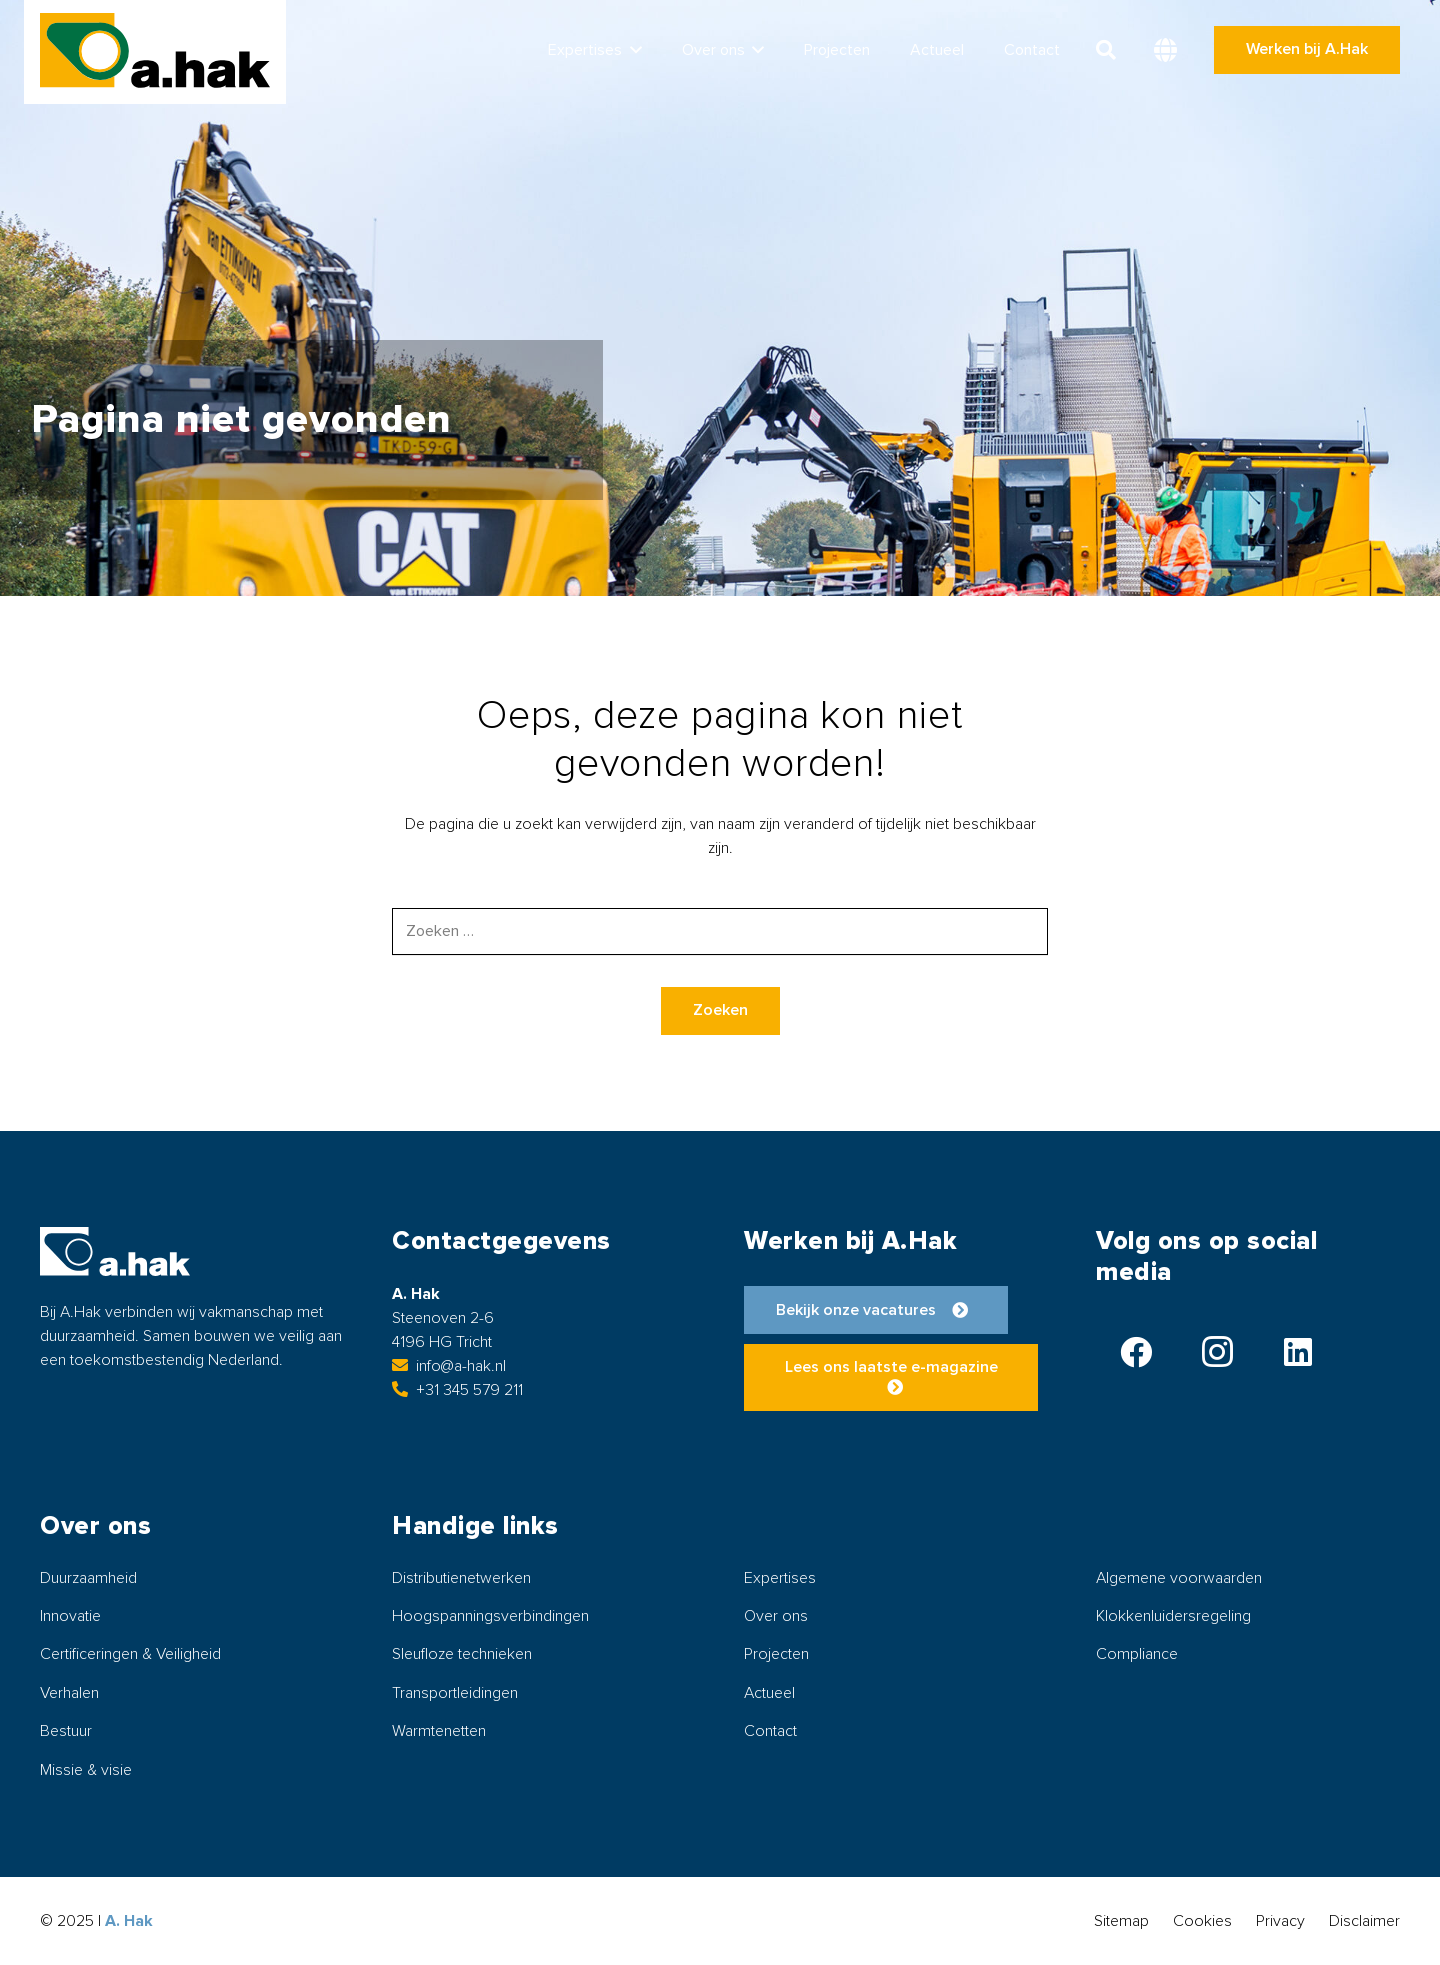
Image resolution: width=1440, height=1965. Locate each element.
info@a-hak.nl (449, 1366)
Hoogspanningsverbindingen (490, 1616)
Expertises (780, 1578)
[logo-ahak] (155, 50)
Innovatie (70, 1616)
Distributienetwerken (461, 1578)
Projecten (776, 1654)
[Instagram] (1217, 1352)
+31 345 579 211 (457, 1390)
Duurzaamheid (88, 1578)
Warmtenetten (439, 1731)
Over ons (776, 1616)
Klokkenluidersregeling (1173, 1616)
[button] (632, 50)
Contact (770, 1731)
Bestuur (66, 1731)
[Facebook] (1136, 1352)
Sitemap (1121, 1921)
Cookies (1202, 1921)
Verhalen (69, 1693)
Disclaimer (1364, 1921)
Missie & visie (86, 1770)
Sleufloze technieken (462, 1654)
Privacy (1280, 1921)
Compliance (1137, 1654)
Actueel (769, 1693)
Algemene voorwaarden (1179, 1578)
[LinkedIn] (1298, 1352)
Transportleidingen (455, 1693)
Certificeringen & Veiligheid (130, 1654)
